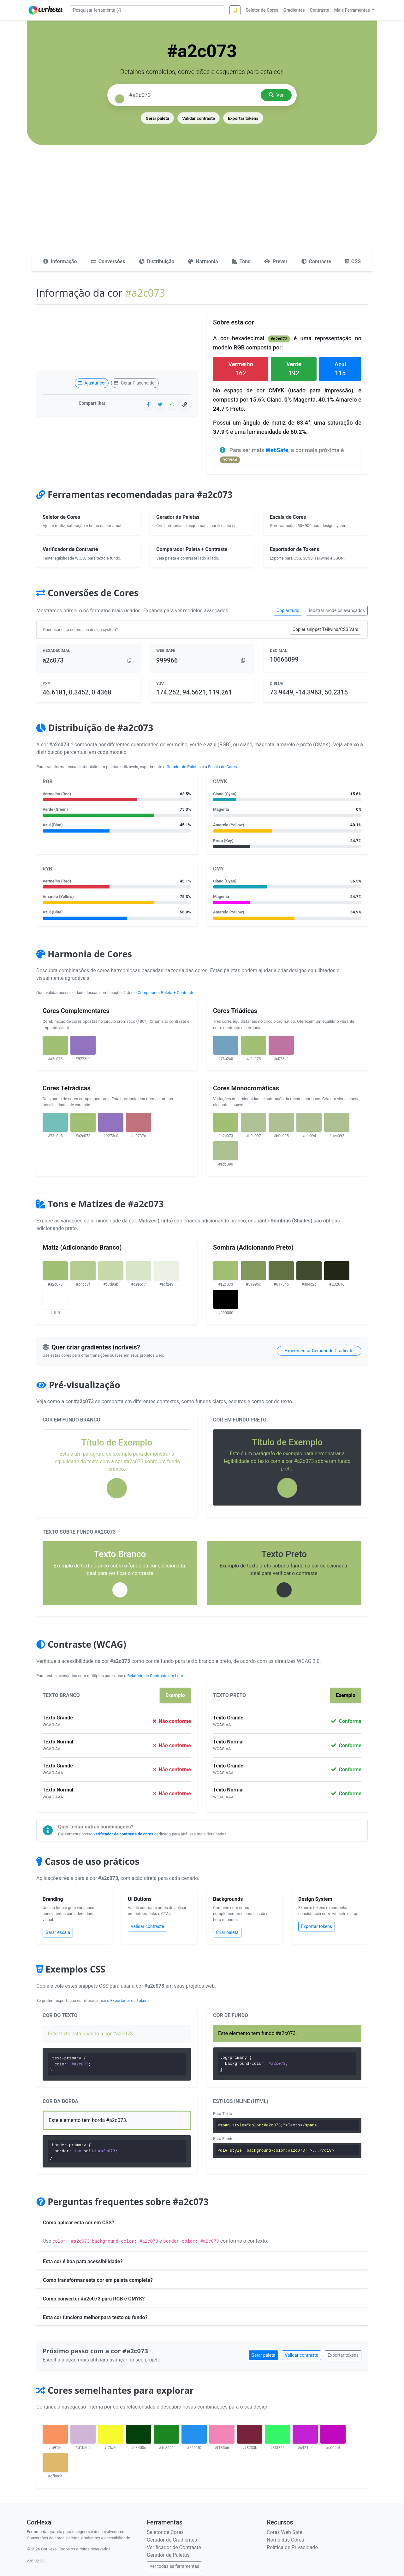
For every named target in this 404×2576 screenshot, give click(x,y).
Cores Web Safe (284, 2532)
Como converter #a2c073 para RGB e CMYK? (94, 2299)
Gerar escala (57, 1932)
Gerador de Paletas (184, 766)
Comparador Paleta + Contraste (166, 992)
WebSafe (276, 450)
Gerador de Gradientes (172, 2540)
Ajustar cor (92, 382)
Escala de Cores (222, 766)
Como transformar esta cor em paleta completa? (98, 2280)
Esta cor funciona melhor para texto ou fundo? (95, 2317)
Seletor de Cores (165, 2532)
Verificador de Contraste (174, 2547)
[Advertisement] (202, 204)
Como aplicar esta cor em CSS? (78, 2223)
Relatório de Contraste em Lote (155, 1675)
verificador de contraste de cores (123, 1834)
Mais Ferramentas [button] (352, 10)
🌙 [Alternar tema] (235, 10)
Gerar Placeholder (135, 382)
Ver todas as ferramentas (174, 2566)
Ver (276, 95)
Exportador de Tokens (130, 2000)
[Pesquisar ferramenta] (147, 10)
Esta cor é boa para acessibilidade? (82, 2261)
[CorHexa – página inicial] (46, 10)
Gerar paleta (157, 118)
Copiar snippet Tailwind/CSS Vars (325, 629)
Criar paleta (227, 1932)
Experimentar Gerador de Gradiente (319, 1350)
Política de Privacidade (292, 2547)
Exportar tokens (243, 118)
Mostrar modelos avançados (337, 610)
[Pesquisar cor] (192, 95)
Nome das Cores (285, 2540)
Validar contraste (198, 118)
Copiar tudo (287, 610)
